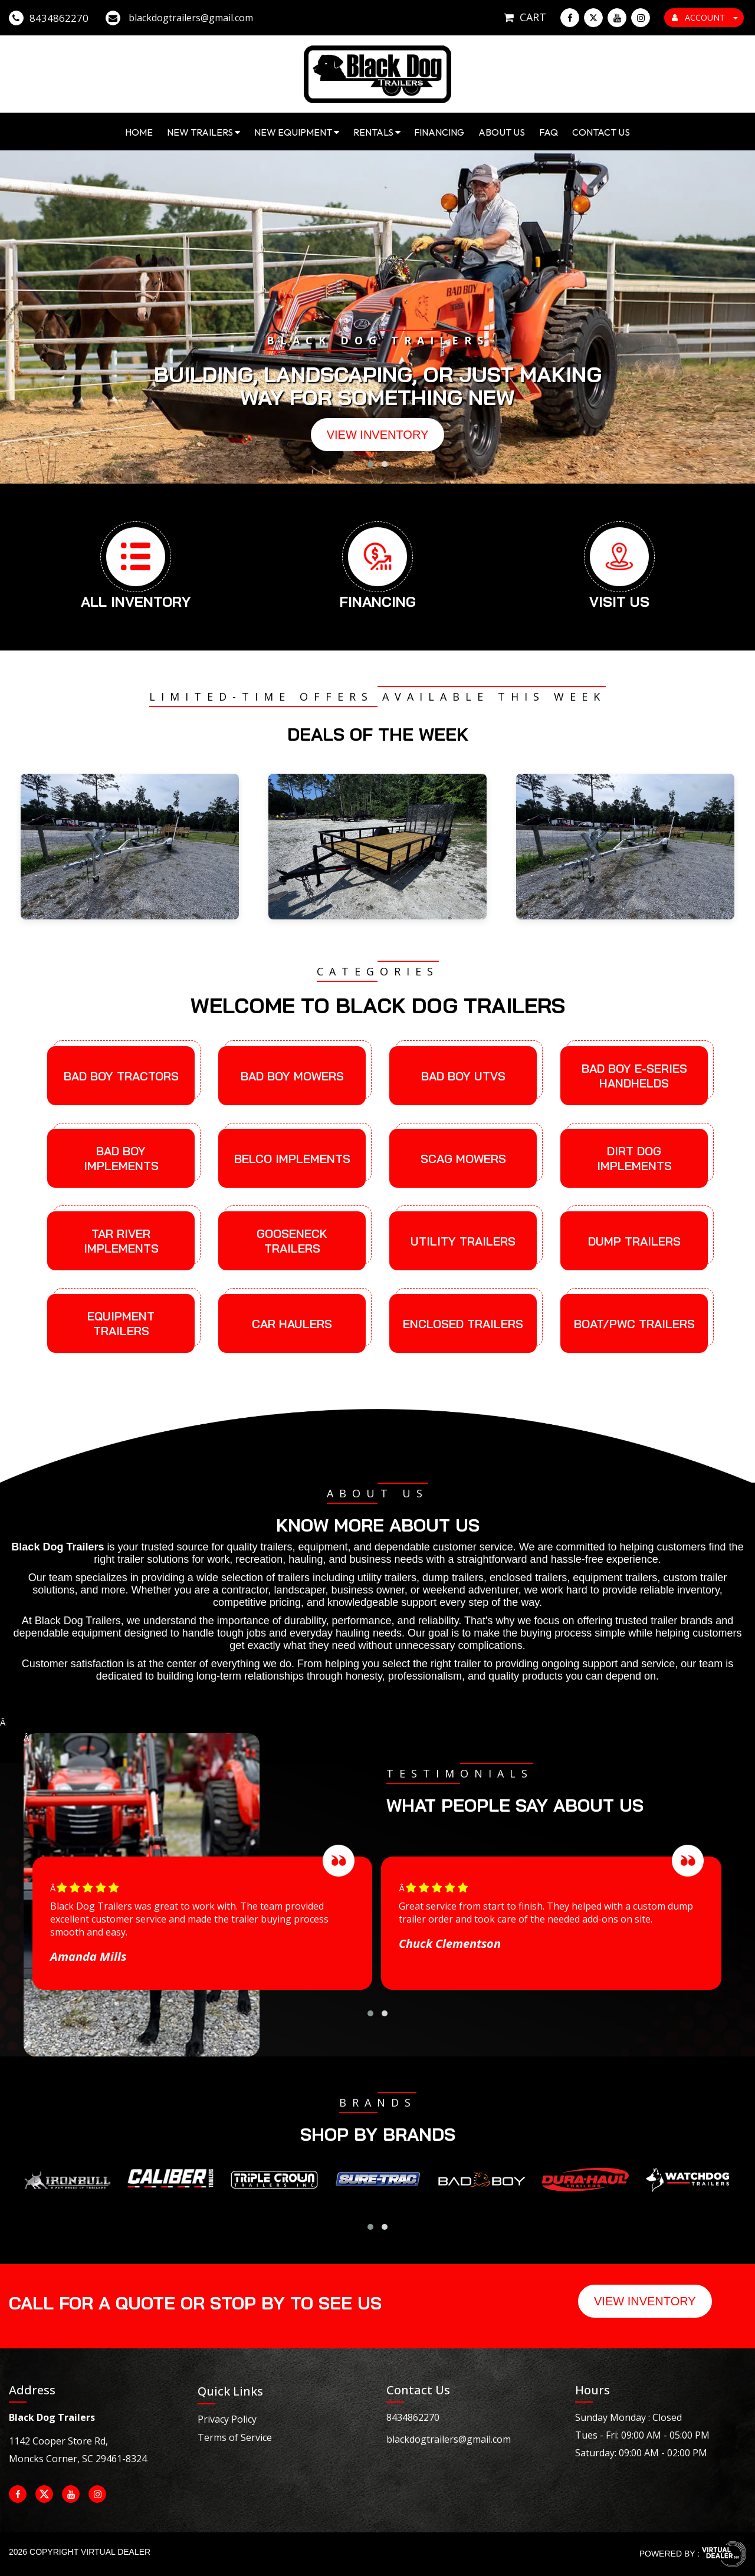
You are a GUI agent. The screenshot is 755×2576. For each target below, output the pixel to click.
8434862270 (412, 2417)
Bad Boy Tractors (121, 1076)
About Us (501, 132)
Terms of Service (235, 2437)
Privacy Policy (227, 2419)
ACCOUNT (705, 17)
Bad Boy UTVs (463, 1076)
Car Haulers (292, 1323)
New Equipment (296, 132)
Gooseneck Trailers (292, 1241)
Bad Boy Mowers (292, 1076)
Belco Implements (292, 1158)
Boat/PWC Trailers (634, 1323)
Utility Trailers (463, 1241)
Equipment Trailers (121, 1323)
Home (139, 132)
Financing (439, 132)
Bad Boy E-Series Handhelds (634, 1075)
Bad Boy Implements (121, 1158)
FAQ (548, 132)
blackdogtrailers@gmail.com (448, 2439)
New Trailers (203, 132)
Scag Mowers (463, 1158)
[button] (370, 464)
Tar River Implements (121, 1241)
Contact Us (601, 132)
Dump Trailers (634, 1241)
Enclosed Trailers (463, 1323)
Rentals (377, 132)
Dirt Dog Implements (634, 1158)
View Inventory (378, 434)
